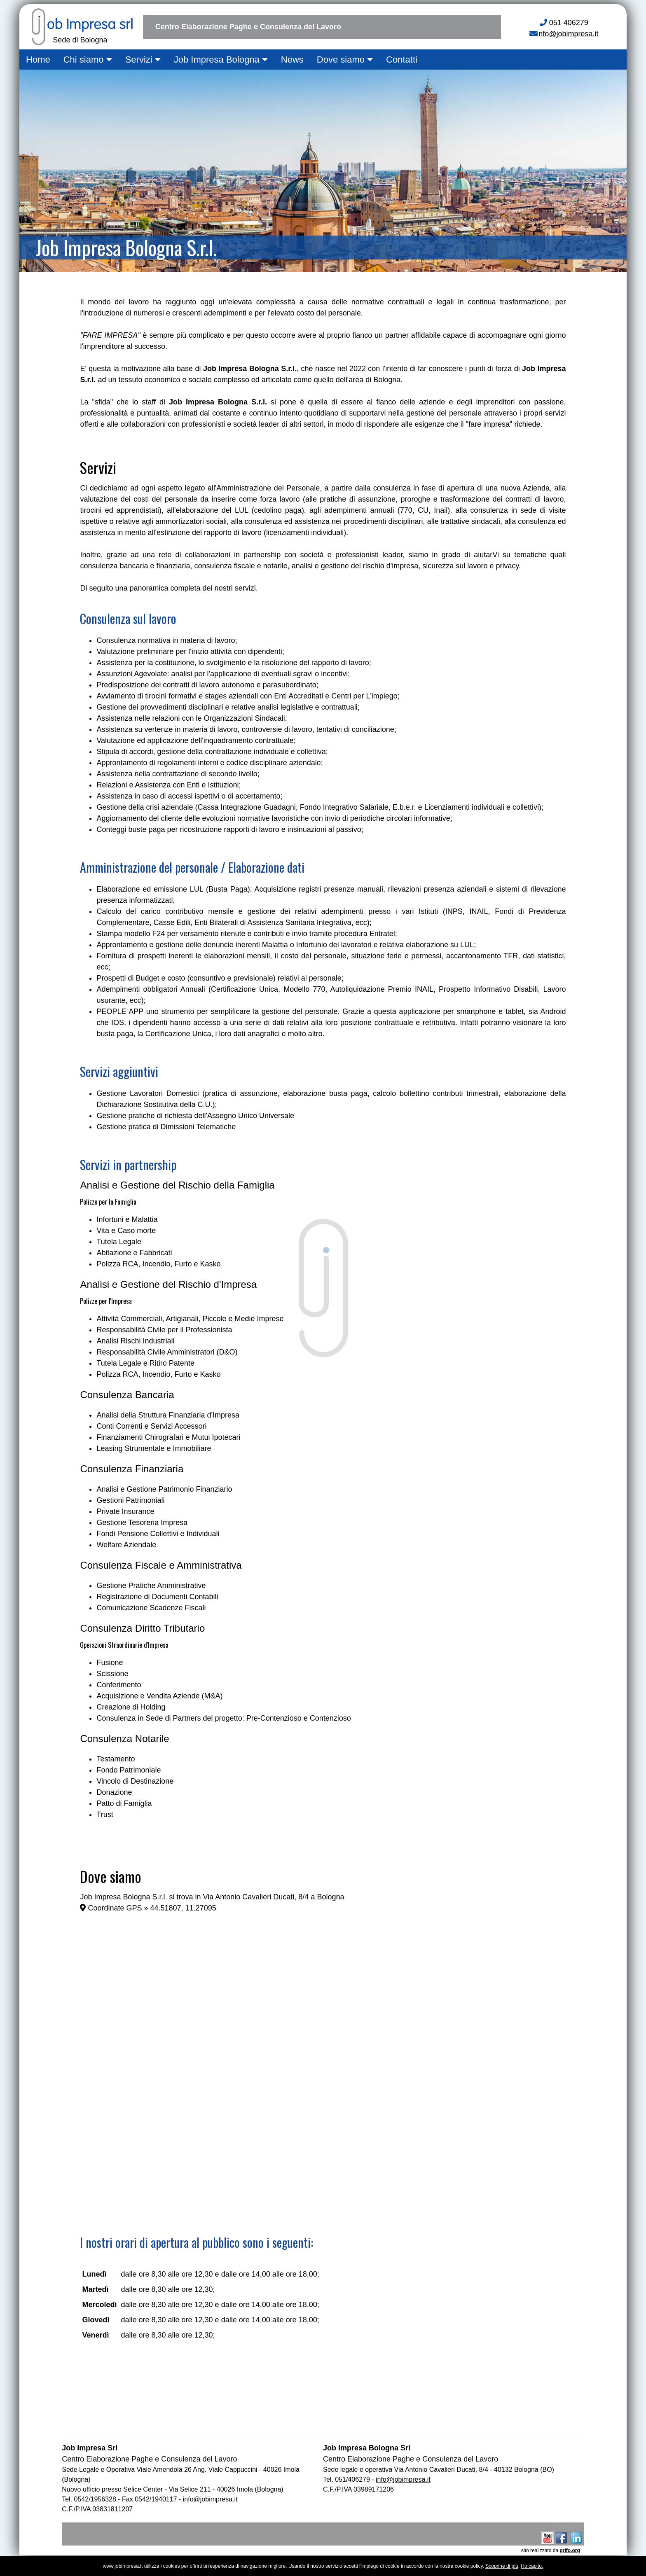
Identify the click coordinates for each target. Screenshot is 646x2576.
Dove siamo (345, 59)
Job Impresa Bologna (221, 59)
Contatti (401, 59)
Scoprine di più (501, 2566)
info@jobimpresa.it (567, 34)
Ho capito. (532, 2566)
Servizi (143, 59)
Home (38, 59)
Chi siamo (87, 59)
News (292, 59)
